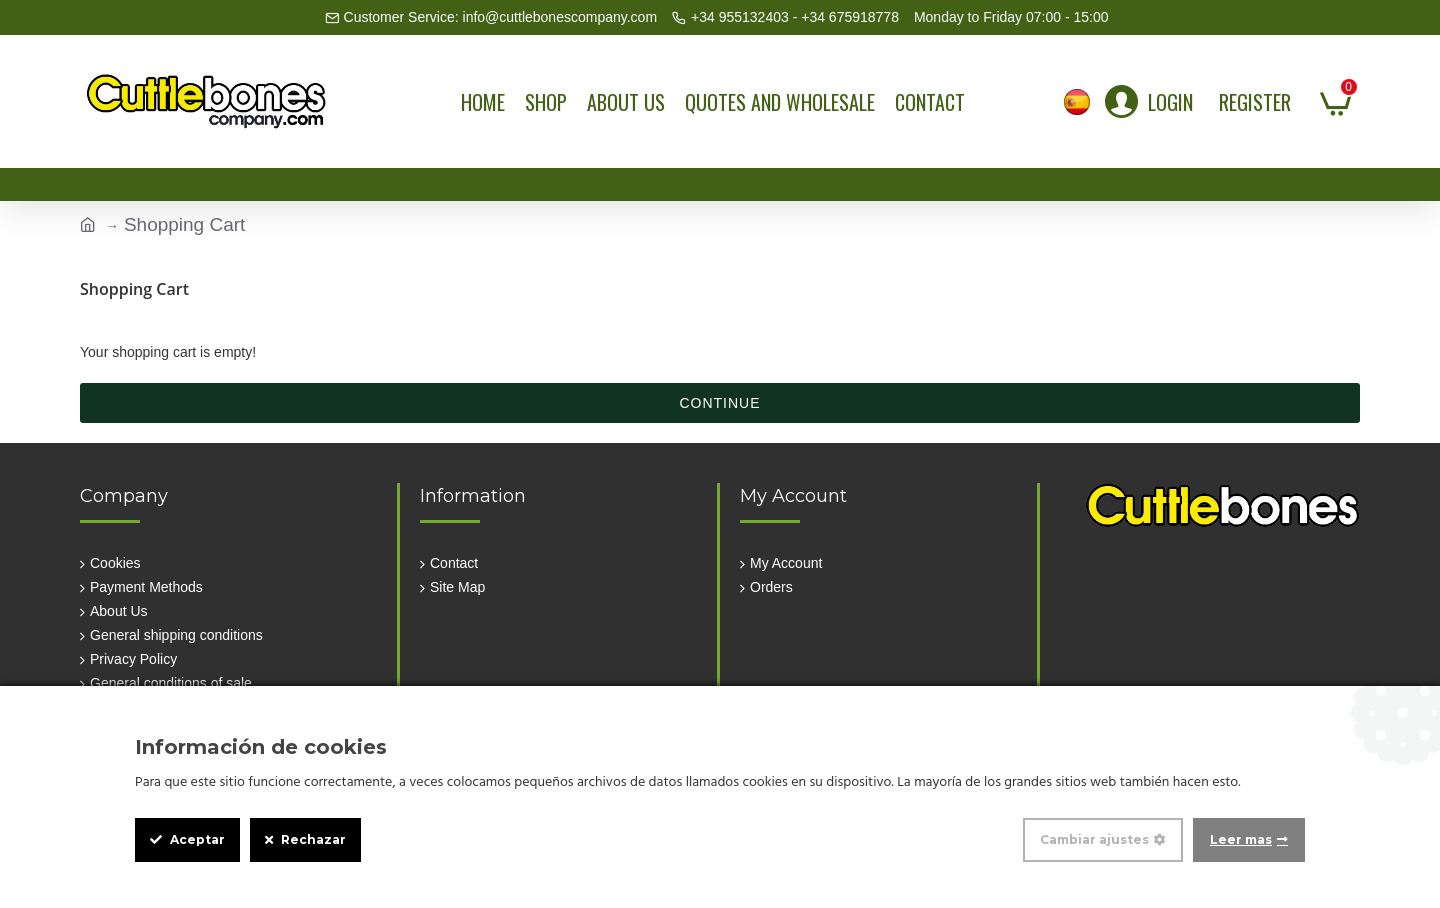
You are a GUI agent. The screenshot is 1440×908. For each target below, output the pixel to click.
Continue (719, 403)
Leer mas (1241, 839)
